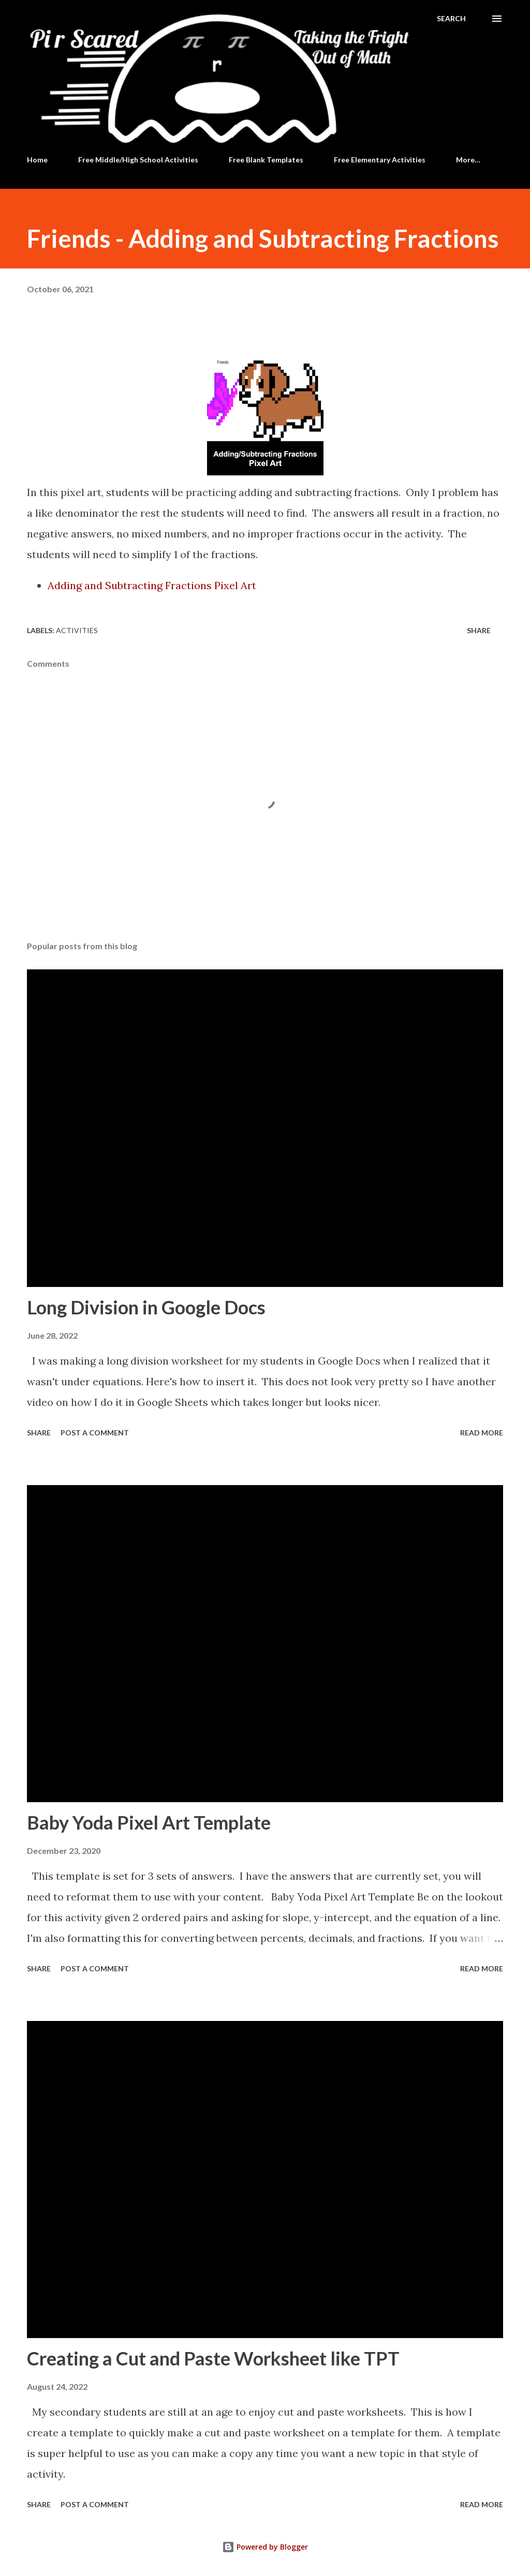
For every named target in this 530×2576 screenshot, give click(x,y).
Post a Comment (95, 1432)
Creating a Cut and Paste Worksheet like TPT (213, 2358)
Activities (77, 630)
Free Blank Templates (266, 159)
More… (468, 159)
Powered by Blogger (265, 2547)
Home (37, 159)
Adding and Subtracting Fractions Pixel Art (152, 585)
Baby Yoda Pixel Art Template (149, 1822)
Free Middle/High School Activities (138, 159)
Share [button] (479, 630)
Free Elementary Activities (379, 159)
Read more (481, 1432)
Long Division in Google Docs (146, 1307)
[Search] (451, 18)
